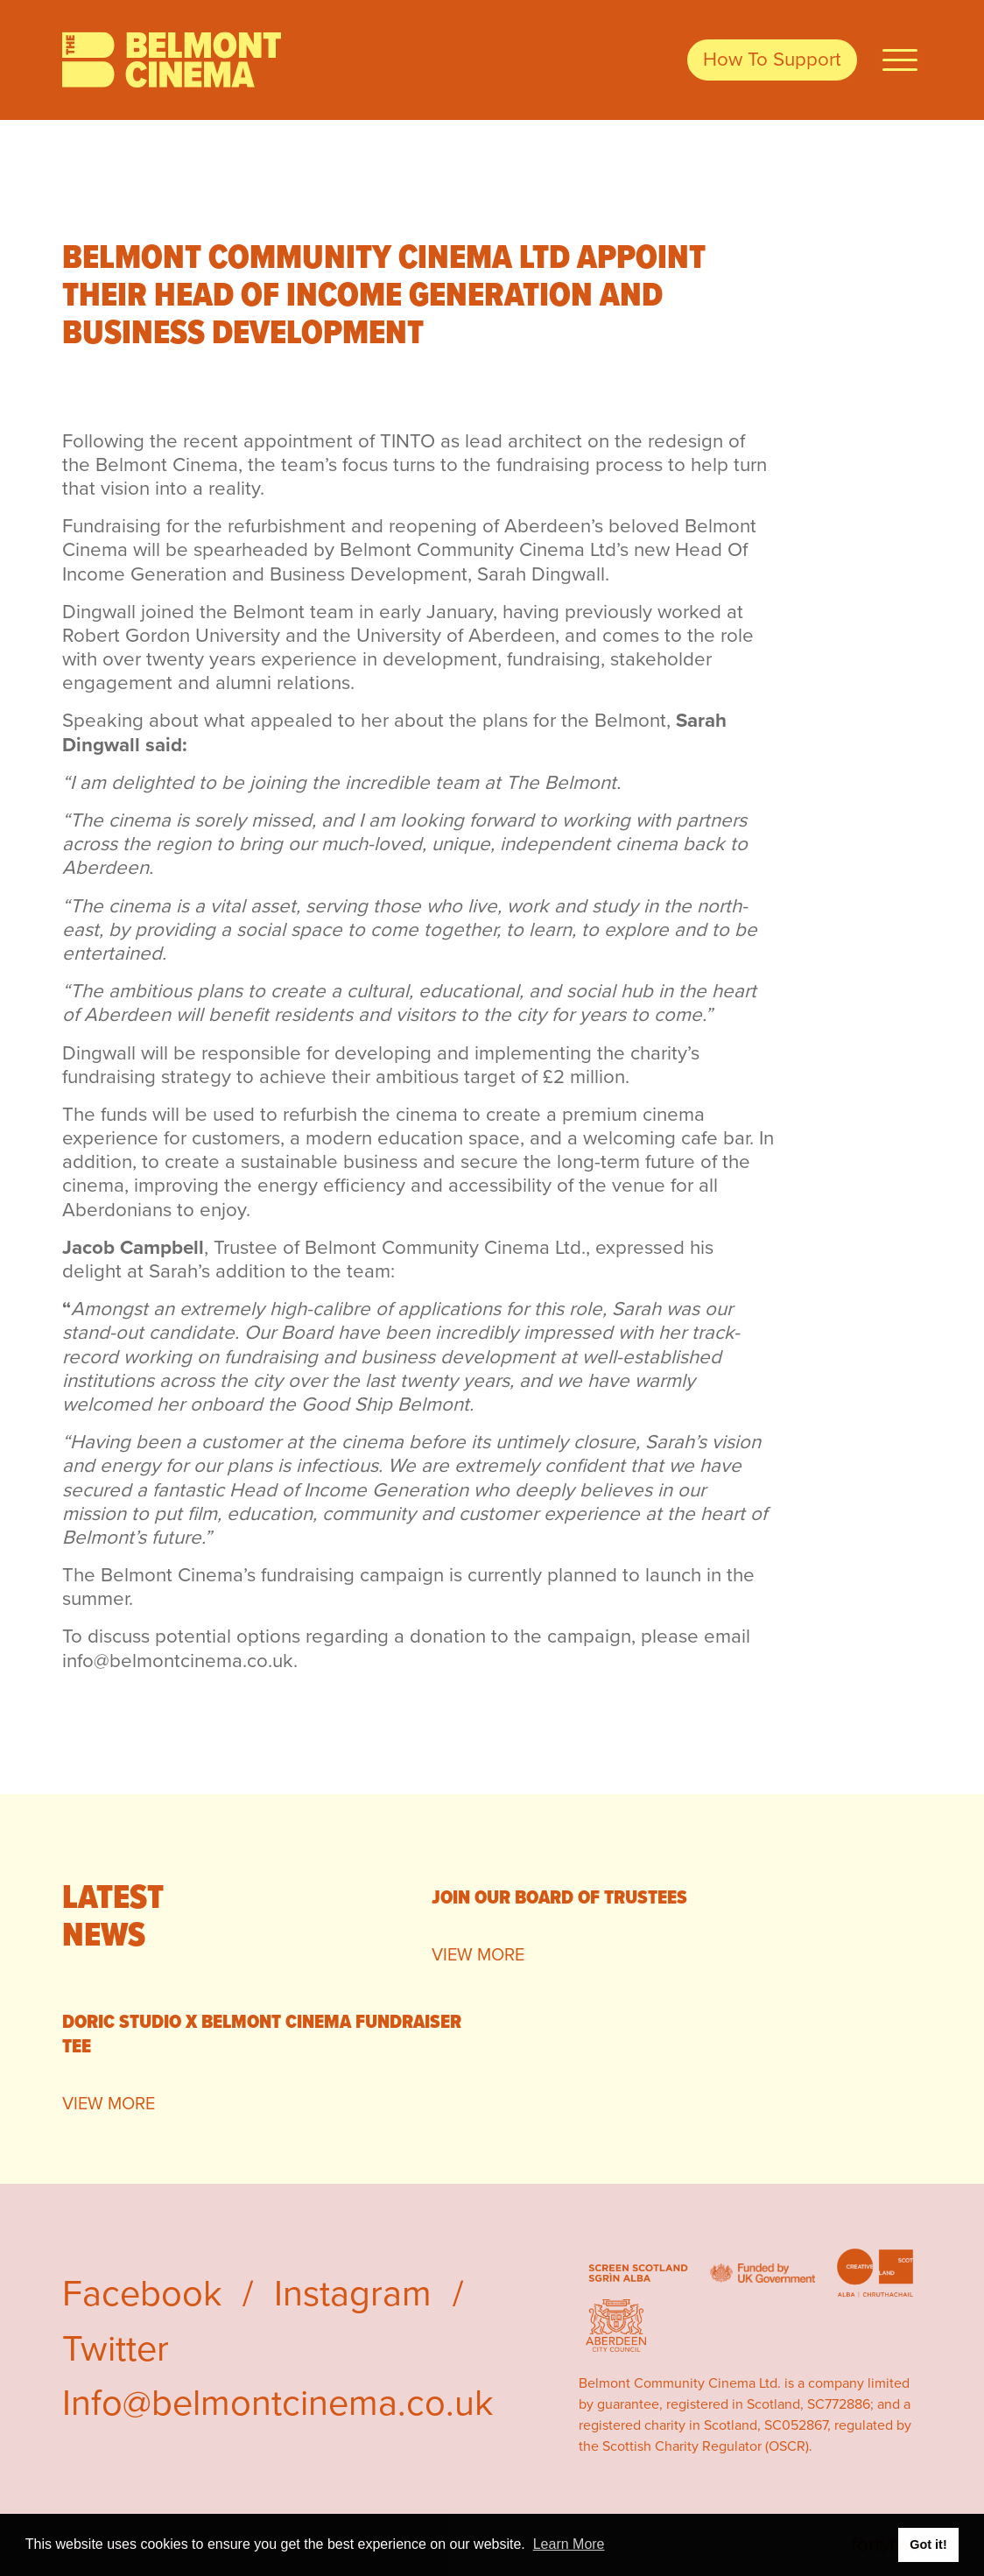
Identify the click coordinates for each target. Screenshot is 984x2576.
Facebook (141, 2293)
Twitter (115, 2348)
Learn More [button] (569, 2544)
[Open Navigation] (900, 60)
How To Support (772, 59)
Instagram (353, 2293)
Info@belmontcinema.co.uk (277, 2402)
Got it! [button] (928, 2544)
